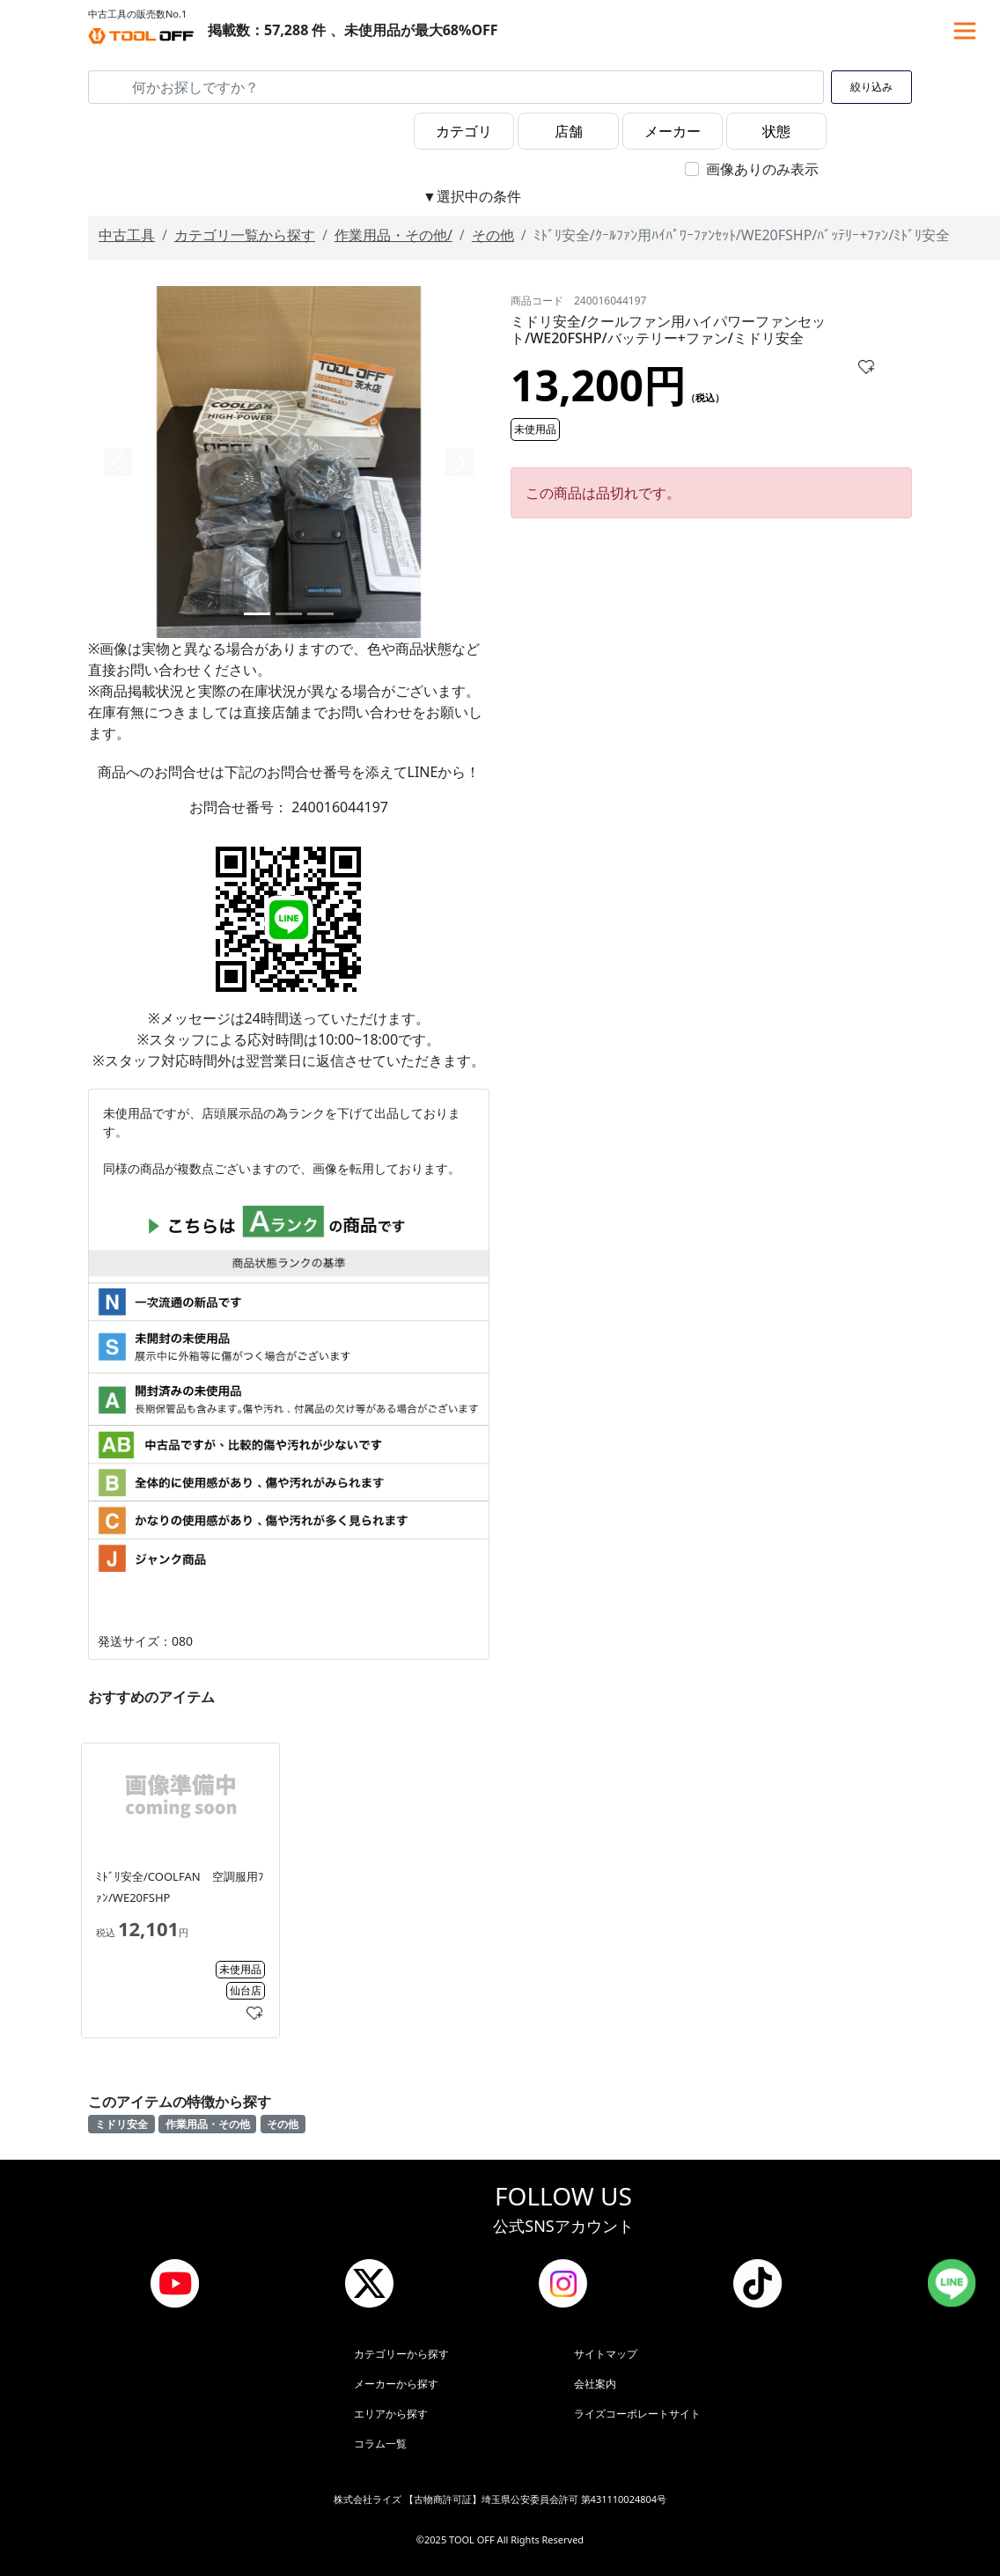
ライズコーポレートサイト (637, 2413)
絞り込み (871, 87)
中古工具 (127, 235)
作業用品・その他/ (393, 235)
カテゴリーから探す (401, 2353)
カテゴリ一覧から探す (244, 235)
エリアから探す (391, 2413)
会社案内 (595, 2383)
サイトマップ (605, 2353)
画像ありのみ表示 (762, 169)
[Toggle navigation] (964, 30)
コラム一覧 (380, 2443)
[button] (118, 462)
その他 (493, 235)
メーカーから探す (396, 2383)
